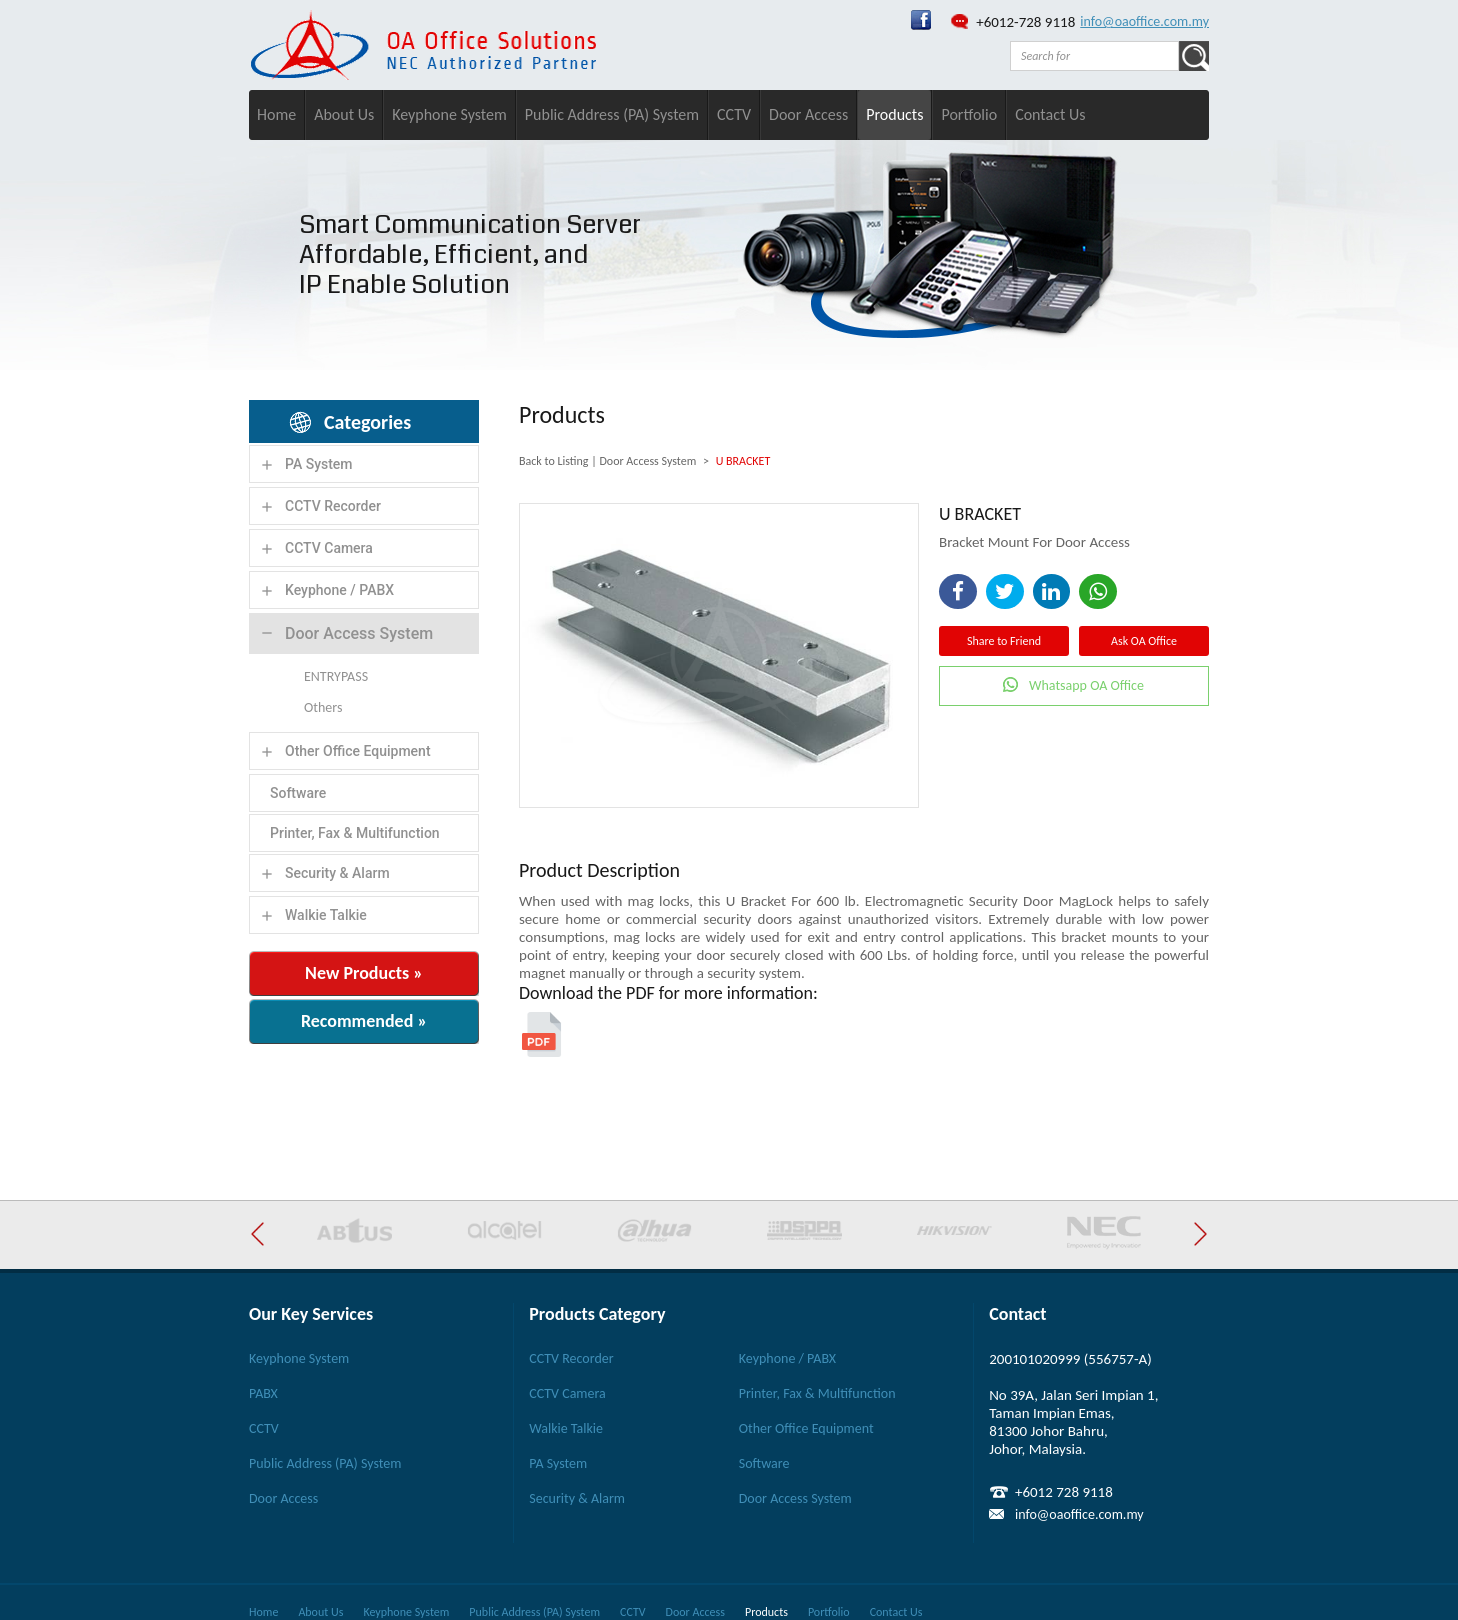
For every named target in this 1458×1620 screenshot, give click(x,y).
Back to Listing (553, 461)
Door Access (808, 114)
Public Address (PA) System (612, 114)
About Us (344, 114)
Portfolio (969, 114)
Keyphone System (449, 114)
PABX (263, 1393)
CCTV (734, 114)
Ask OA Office (1144, 641)
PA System (319, 464)
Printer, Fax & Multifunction (355, 833)
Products (894, 114)
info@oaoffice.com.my (1144, 21)
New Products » (364, 973)
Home (276, 114)
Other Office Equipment (358, 751)
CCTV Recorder (333, 506)
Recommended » (364, 1021)
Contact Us (1050, 114)
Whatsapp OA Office (1086, 685)
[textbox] (1094, 56)
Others (323, 707)
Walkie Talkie (326, 915)
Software (298, 793)
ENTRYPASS (336, 676)
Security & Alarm (337, 873)
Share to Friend (1004, 641)
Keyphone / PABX (339, 590)
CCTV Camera (329, 548)
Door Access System (359, 633)
